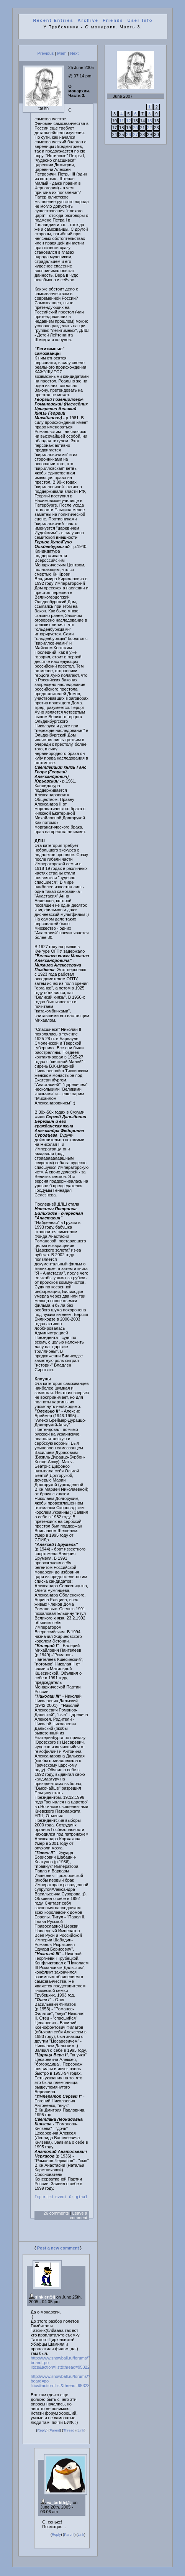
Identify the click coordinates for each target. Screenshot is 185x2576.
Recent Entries (53, 20)
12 (128, 120)
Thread (68, 2431)
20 (135, 127)
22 (149, 127)
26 (128, 134)
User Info (140, 20)
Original (78, 2197)
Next (74, 53)
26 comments (56, 2214)
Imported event (50, 2197)
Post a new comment (58, 2249)
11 (121, 120)
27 (135, 134)
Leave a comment (78, 2216)
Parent (55, 2431)
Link (81, 2431)
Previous (46, 53)
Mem (61, 53)
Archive (88, 20)
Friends (113, 20)
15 (149, 120)
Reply (41, 2431)
